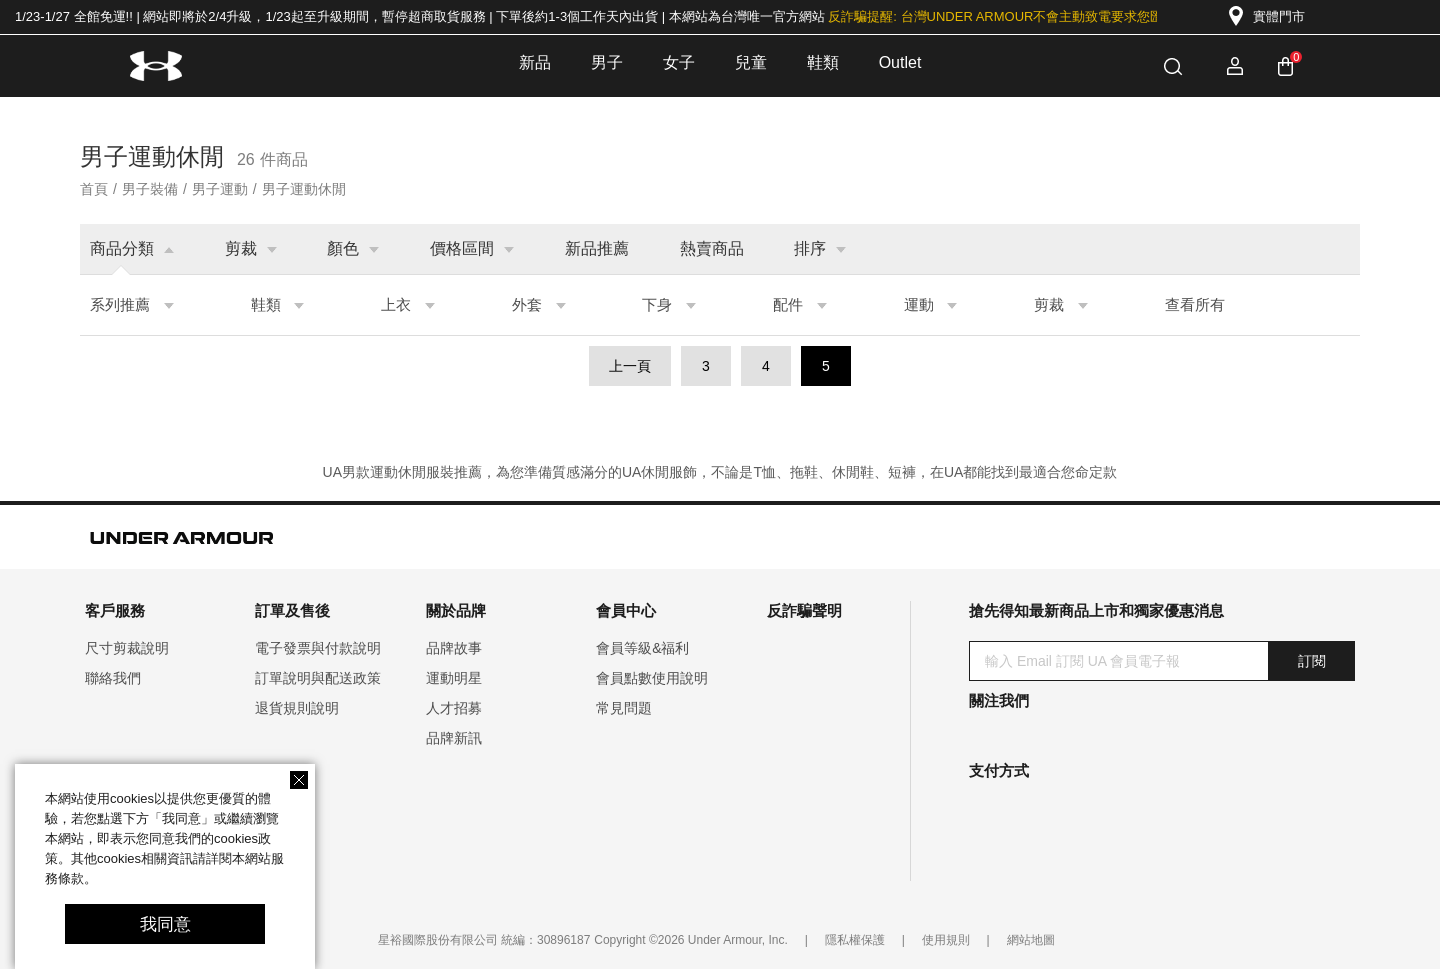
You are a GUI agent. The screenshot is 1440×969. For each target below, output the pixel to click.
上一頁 (630, 366)
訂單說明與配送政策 (318, 678)
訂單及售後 (292, 610)
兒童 (751, 62)
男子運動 (220, 189)
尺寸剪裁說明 (127, 648)
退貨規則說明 (297, 708)
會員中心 (626, 610)
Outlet (900, 62)
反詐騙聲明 (804, 610)
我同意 (165, 924)
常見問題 (624, 708)
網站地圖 (1031, 940)
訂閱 (1312, 661)
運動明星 (454, 678)
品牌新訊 (454, 738)
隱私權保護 (855, 940)
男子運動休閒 (304, 189)
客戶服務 (115, 610)
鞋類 (823, 62)
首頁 (94, 189)
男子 (607, 62)
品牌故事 (454, 648)
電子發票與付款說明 (318, 648)
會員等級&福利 (642, 648)
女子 (679, 62)
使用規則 (946, 940)
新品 (535, 62)
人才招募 (454, 708)
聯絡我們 (113, 678)
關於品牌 (456, 610)
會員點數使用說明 (652, 678)
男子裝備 (150, 189)
